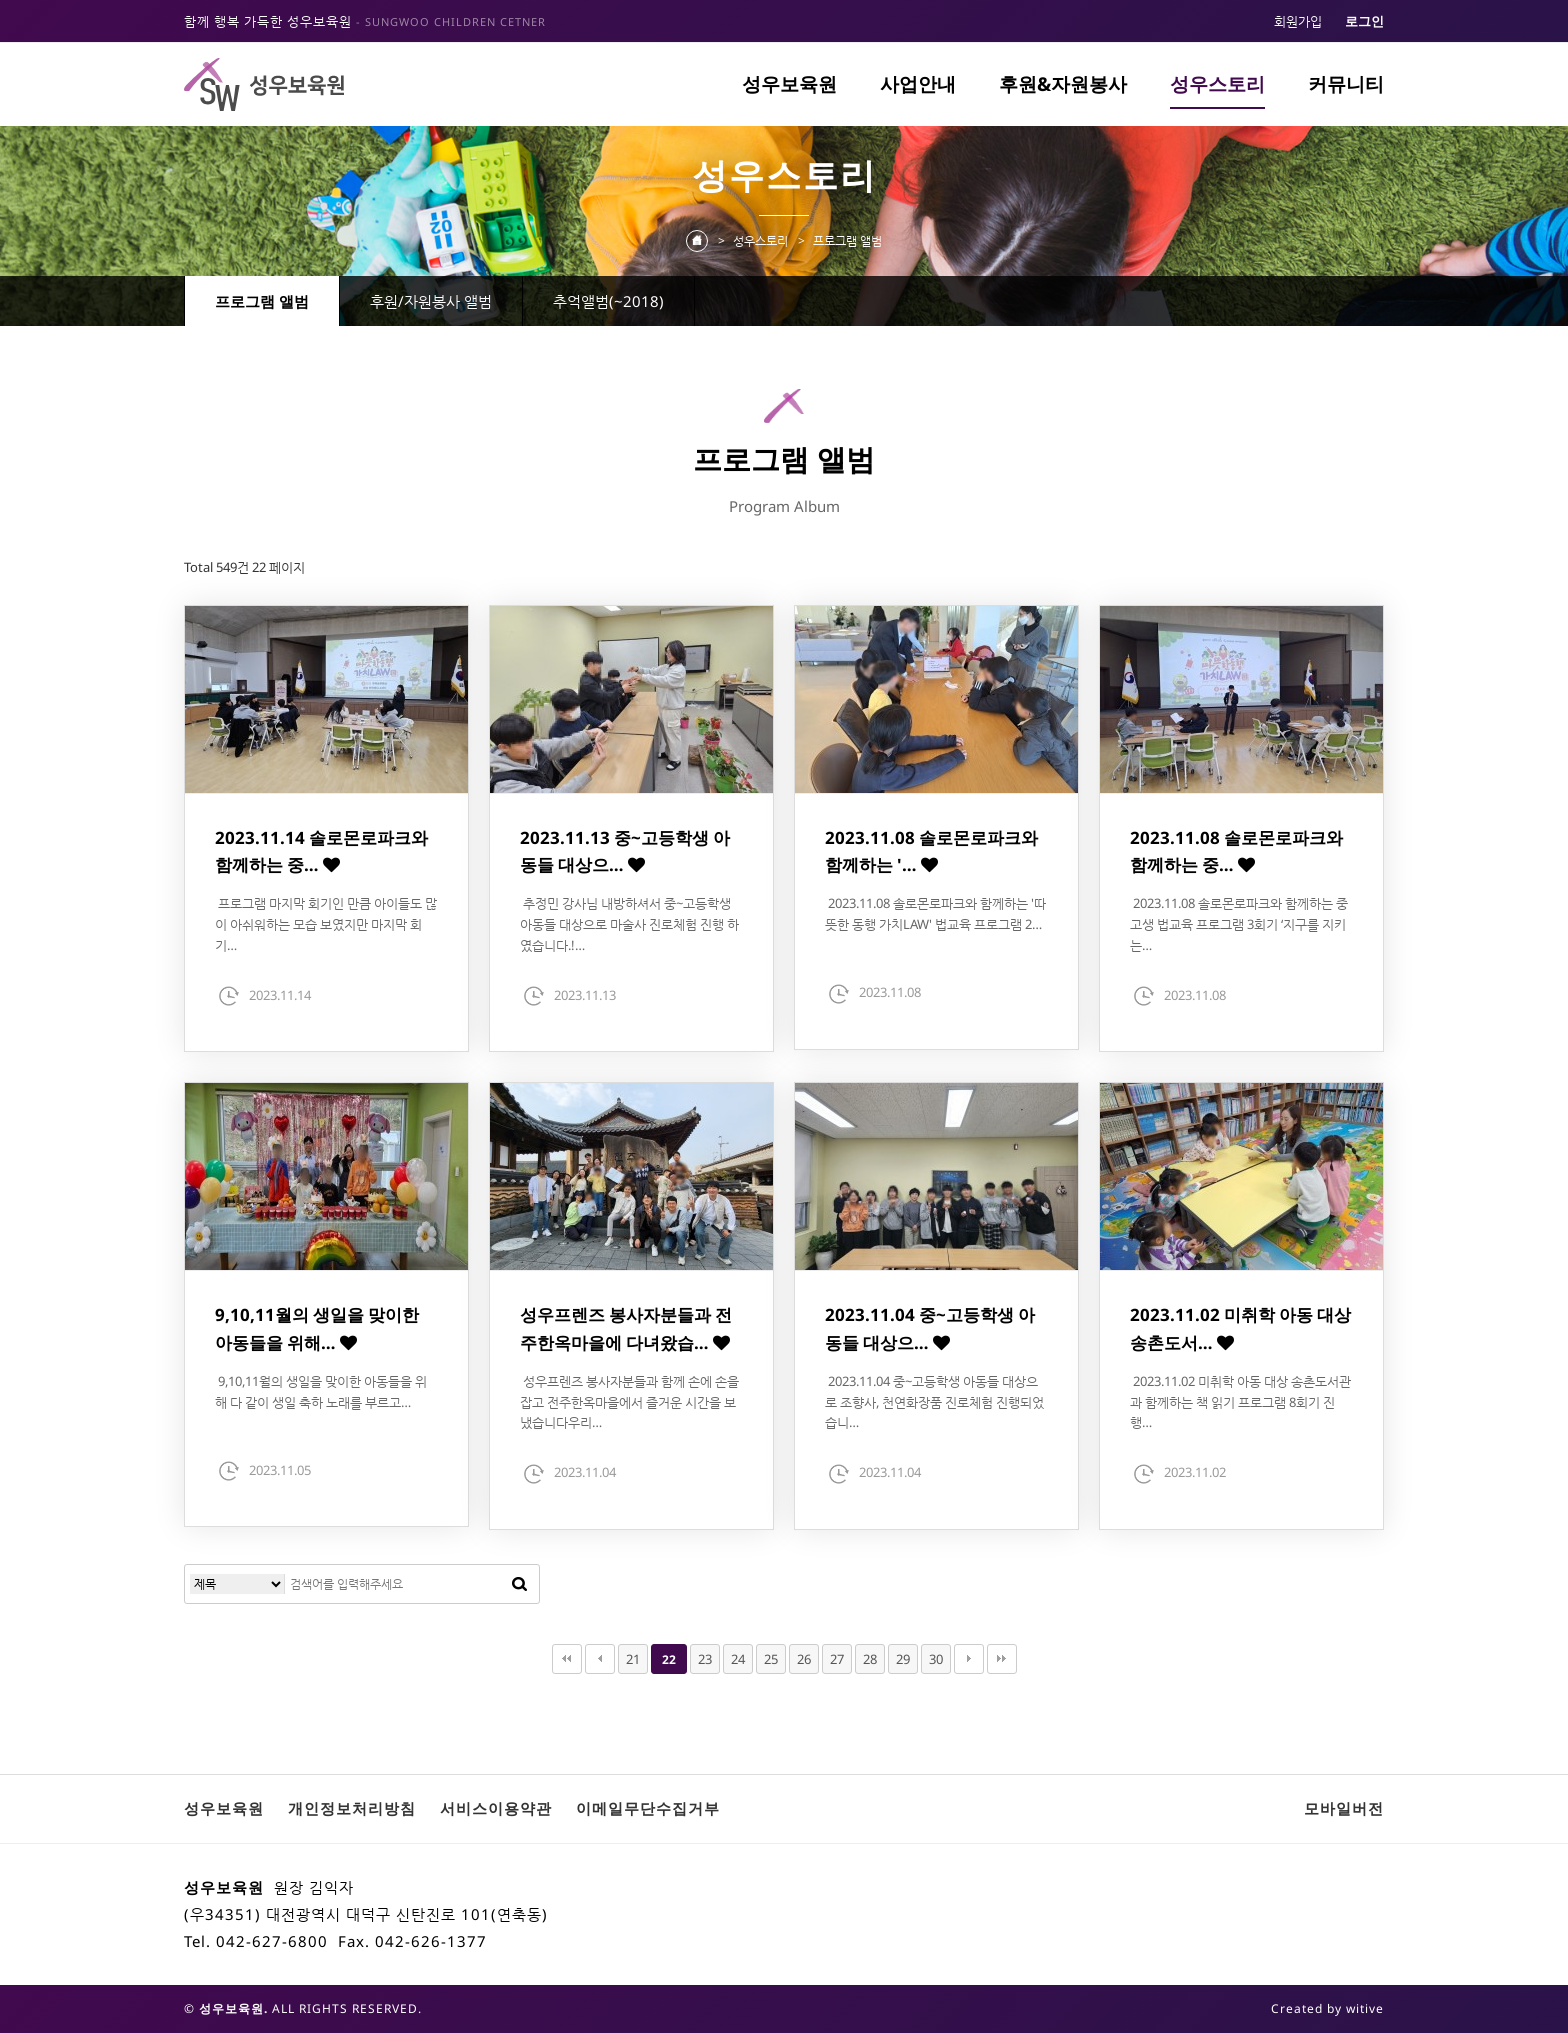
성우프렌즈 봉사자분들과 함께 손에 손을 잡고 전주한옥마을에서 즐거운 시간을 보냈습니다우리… (629, 1402)
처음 (567, 1659)
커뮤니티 (1346, 84)
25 (771, 1659)
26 (804, 1659)
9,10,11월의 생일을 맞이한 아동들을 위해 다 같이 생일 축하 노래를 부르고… (321, 1391)
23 (705, 1659)
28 (870, 1659)
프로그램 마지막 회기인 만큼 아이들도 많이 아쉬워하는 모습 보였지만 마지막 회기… (326, 924)
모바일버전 (1344, 1808)
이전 (600, 1659)
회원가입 (1298, 21)
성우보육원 (789, 84)
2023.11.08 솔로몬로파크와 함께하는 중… (1236, 851)
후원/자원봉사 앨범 (431, 301)
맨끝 (1002, 1659)
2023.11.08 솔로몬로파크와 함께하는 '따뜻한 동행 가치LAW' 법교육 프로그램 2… (935, 913)
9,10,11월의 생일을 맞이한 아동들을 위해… (317, 1328)
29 (903, 1659)
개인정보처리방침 (352, 1808)
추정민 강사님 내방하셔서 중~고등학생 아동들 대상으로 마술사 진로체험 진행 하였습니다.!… (629, 924)
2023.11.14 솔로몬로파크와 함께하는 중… (321, 851)
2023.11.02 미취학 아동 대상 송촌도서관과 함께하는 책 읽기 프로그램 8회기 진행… (1240, 1402)
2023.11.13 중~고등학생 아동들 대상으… (625, 851)
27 (837, 1659)
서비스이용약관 (496, 1808)
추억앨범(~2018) (608, 301)
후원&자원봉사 (1063, 84)
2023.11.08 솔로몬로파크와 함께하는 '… (931, 851)
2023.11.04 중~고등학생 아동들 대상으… (930, 1328)
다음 (969, 1659)
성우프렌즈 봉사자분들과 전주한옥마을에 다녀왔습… (626, 1328)
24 (738, 1659)
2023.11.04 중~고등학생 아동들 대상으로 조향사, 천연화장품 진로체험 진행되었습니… (934, 1402)
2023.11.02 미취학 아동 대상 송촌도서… (1240, 1328)
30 (936, 1659)
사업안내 (918, 84)
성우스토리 (1217, 84)
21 (633, 1659)
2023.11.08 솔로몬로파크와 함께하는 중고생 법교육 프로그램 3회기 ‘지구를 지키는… (1239, 924)
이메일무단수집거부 (648, 1808)
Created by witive (1327, 2008)
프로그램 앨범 (262, 301)
